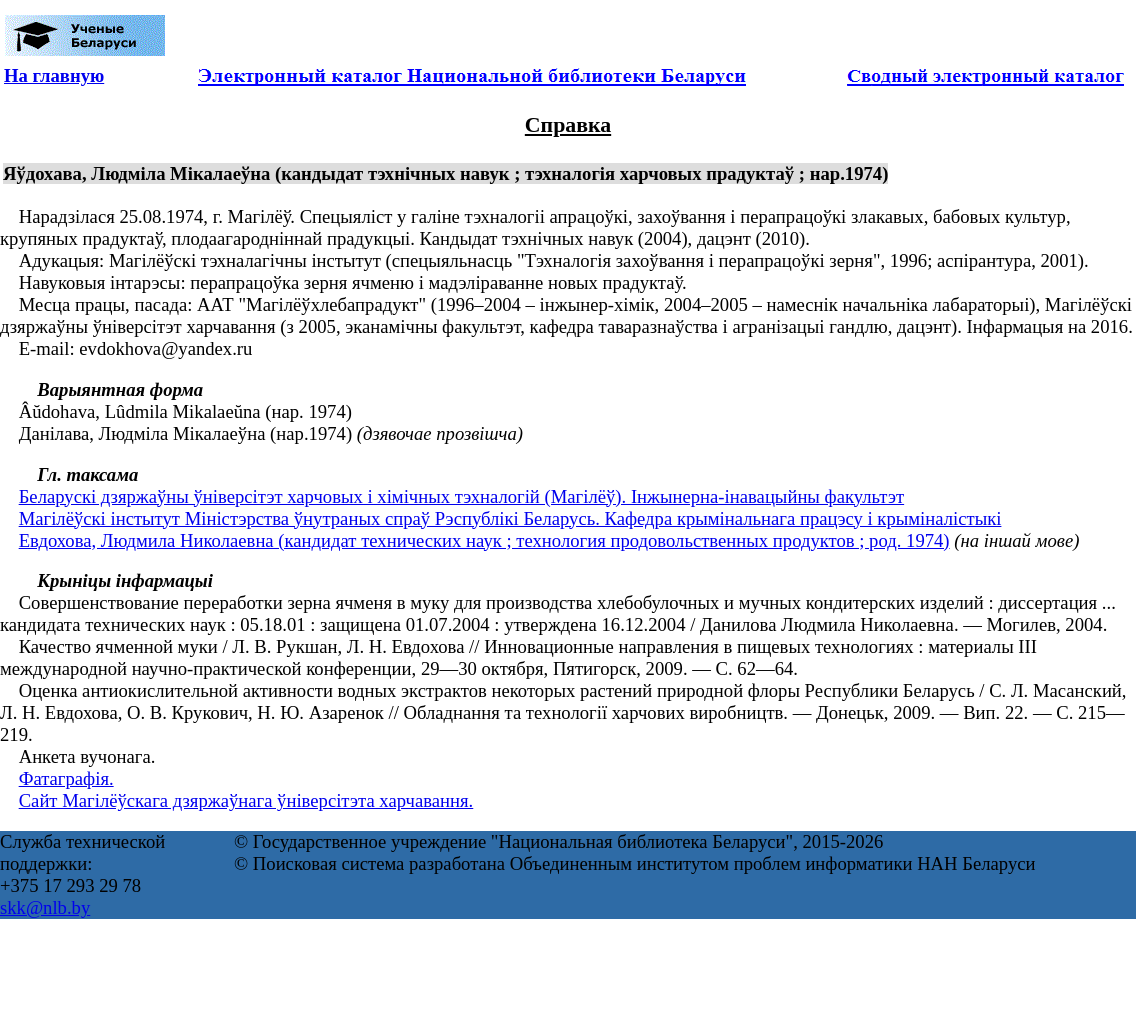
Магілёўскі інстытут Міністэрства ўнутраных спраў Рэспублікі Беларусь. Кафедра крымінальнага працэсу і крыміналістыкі (510, 518)
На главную (54, 75)
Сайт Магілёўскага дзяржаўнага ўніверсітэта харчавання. (246, 800)
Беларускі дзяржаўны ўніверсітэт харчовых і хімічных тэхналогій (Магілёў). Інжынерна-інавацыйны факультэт (461, 496)
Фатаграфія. (66, 778)
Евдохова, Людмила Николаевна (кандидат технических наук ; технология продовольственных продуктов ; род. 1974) (484, 540)
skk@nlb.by (45, 907)
